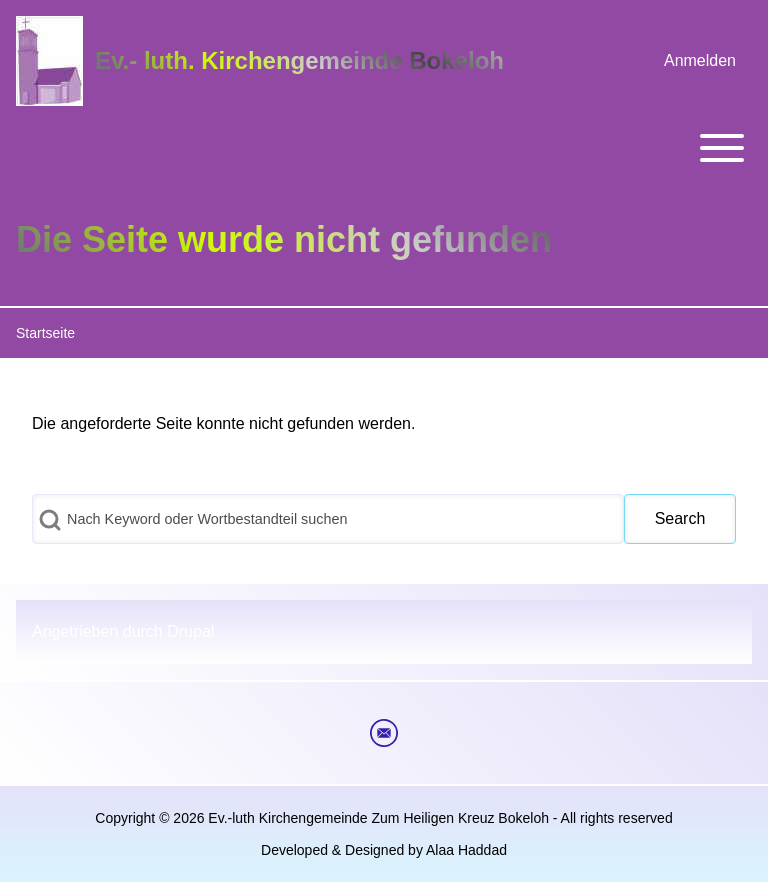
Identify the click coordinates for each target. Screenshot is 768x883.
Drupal (190, 631)
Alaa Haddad (466, 850)
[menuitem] (700, 61)
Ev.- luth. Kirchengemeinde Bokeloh (299, 60)
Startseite (45, 333)
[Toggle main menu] (384, 148)
